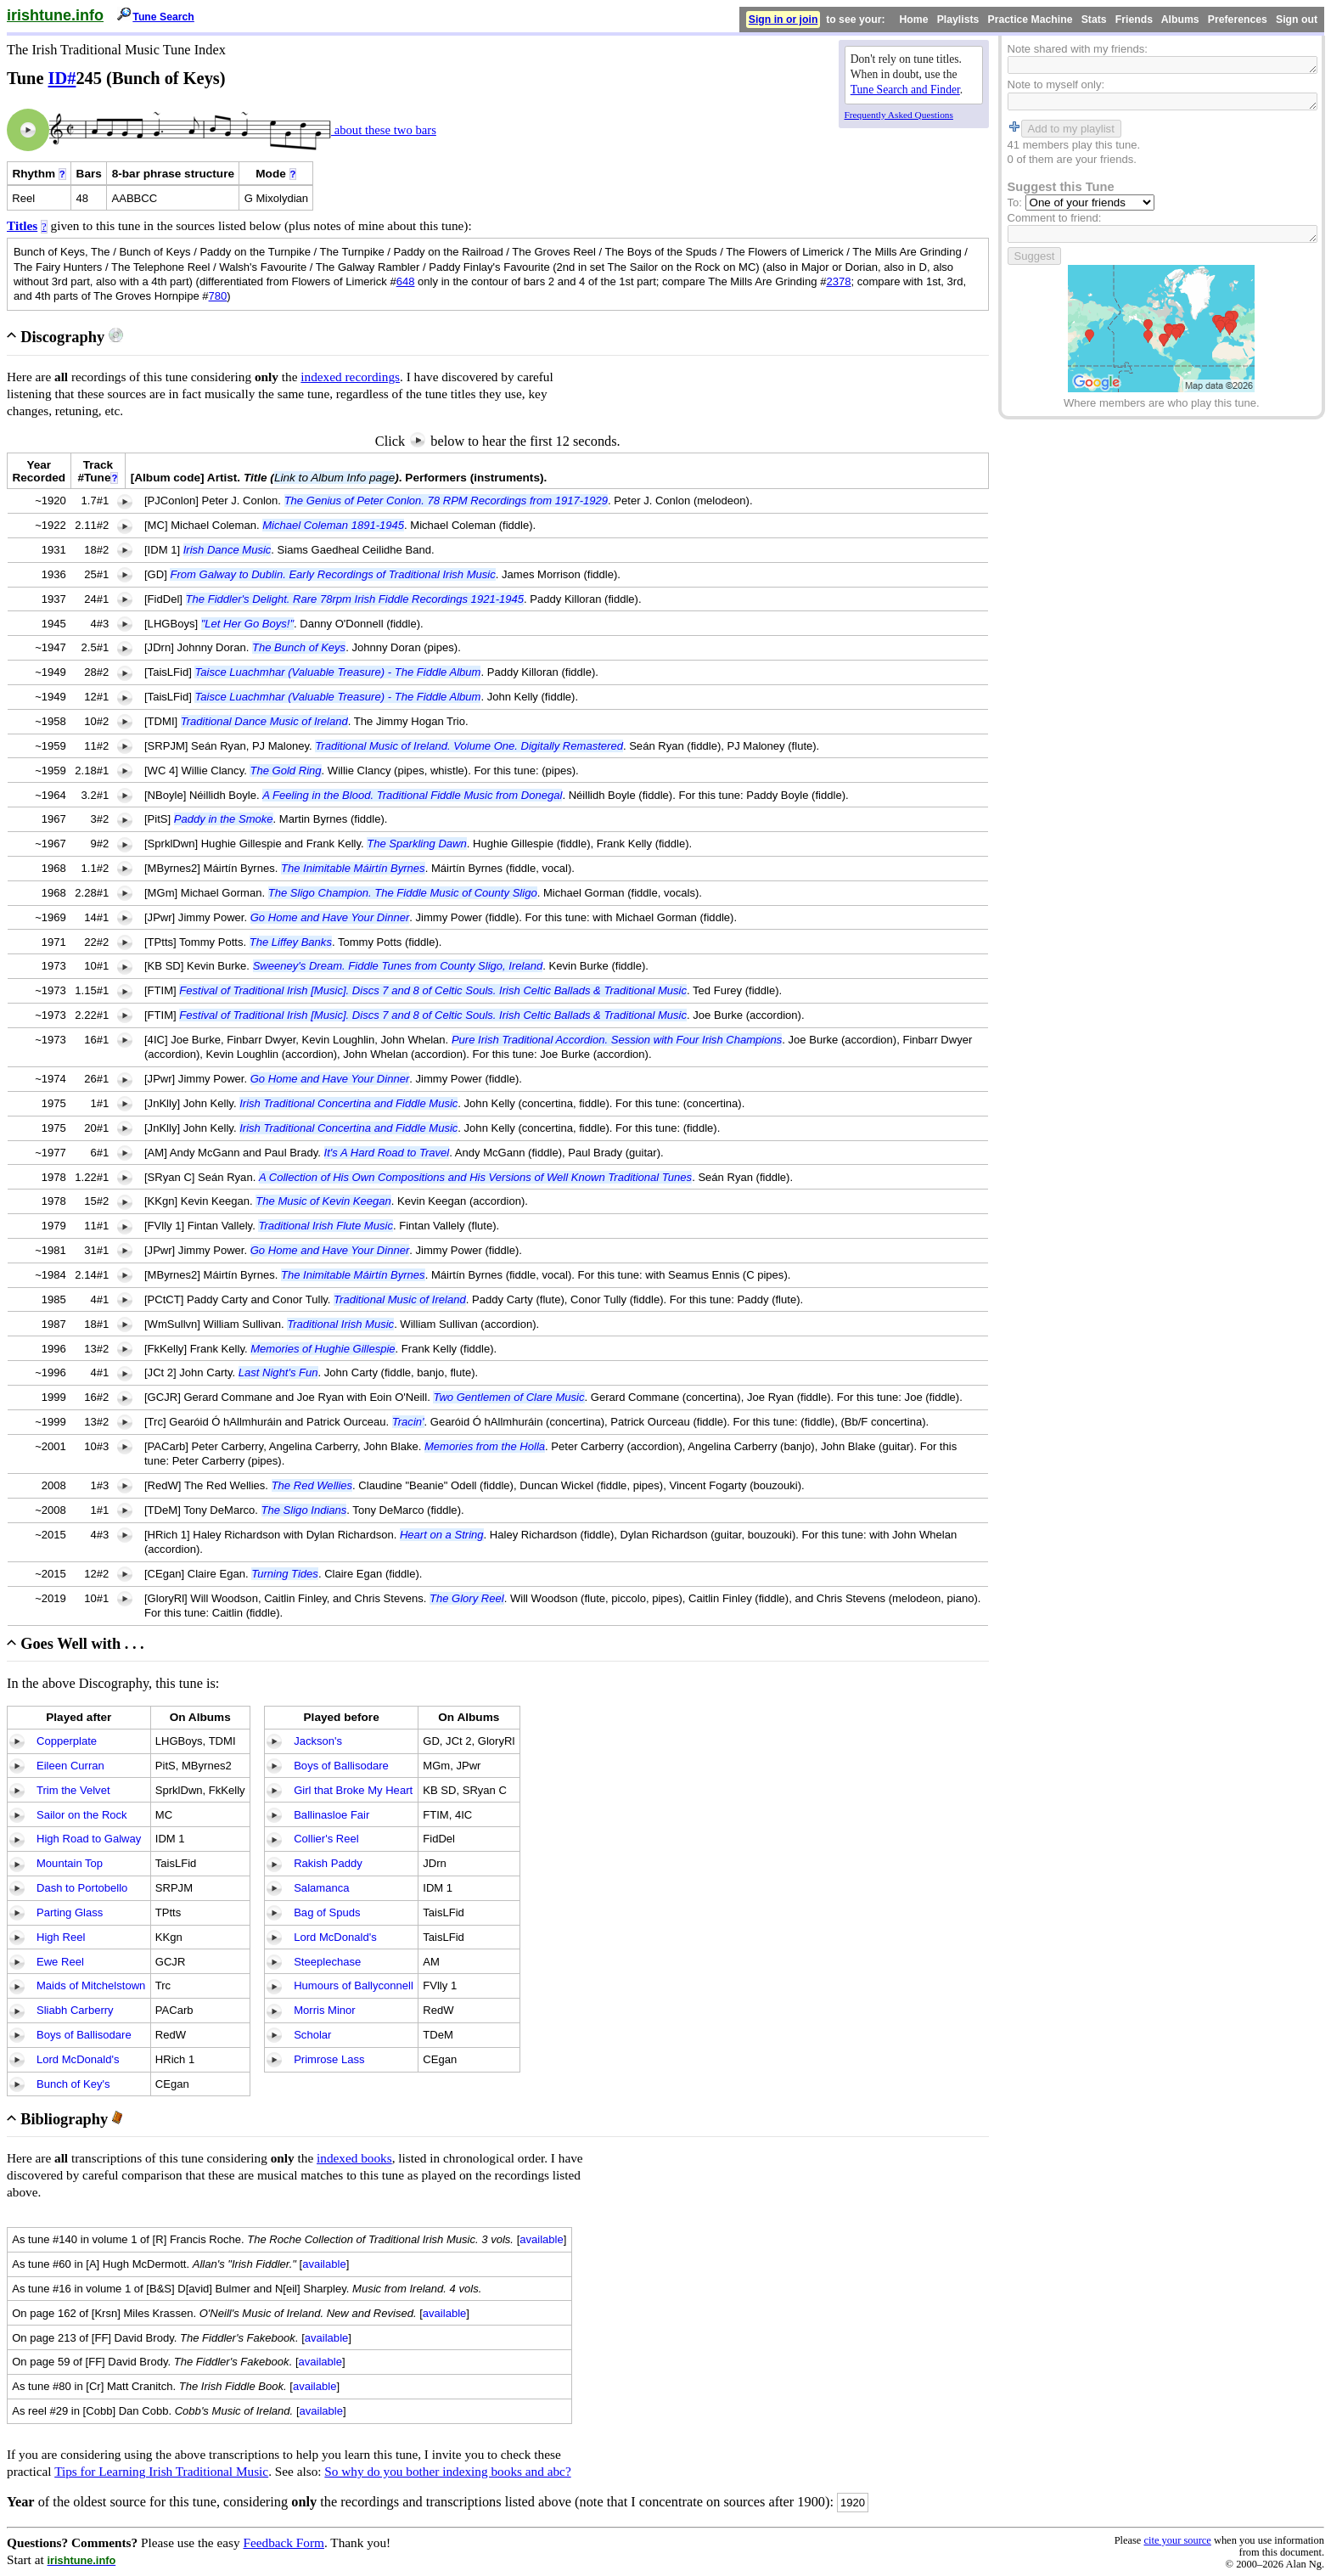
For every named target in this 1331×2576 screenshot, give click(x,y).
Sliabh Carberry (75, 2010)
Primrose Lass (329, 2059)
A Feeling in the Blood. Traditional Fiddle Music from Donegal (412, 795)
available (541, 2239)
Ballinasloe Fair (331, 1814)
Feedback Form (283, 2542)
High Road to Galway (89, 1838)
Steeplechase (327, 1961)
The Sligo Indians (304, 1510)
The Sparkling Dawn (416, 843)
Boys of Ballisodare (84, 2034)
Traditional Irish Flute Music (325, 1225)
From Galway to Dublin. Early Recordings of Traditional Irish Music (332, 574)
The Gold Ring (285, 770)
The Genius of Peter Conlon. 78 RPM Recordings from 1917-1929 (446, 500)
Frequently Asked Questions (899, 115)
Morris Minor (324, 2010)
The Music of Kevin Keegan (323, 1201)
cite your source (1176, 2540)
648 (405, 281)
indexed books (354, 2158)
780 (218, 296)
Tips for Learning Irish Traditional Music (161, 2471)
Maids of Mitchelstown (91, 1985)
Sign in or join (783, 19)
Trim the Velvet (73, 1790)
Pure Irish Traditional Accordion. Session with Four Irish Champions (617, 1039)
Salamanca (321, 1887)
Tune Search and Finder (905, 89)
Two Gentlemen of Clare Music (508, 1397)
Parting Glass (70, 1912)
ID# (62, 78)
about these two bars (383, 130)
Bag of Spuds (327, 1912)
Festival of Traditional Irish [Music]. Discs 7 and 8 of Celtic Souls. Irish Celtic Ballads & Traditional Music (433, 990)
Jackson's (318, 1741)
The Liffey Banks (291, 942)
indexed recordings (350, 376)
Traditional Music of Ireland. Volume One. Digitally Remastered (469, 746)
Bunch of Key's (73, 2084)
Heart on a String (442, 1534)
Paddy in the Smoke (223, 819)
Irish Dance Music (227, 549)
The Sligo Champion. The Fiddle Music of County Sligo (402, 892)
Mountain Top (70, 1863)
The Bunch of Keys (298, 647)
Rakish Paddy (328, 1863)
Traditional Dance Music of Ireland (264, 721)
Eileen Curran (70, 1765)
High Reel (61, 1937)
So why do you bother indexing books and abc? (447, 2471)
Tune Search (163, 17)
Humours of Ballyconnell (353, 1985)
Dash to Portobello (82, 1887)
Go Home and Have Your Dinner (330, 917)
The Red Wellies (312, 1485)
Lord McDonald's (78, 2059)
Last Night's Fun (278, 1372)
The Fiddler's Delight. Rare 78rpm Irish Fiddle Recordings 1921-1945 (355, 599)
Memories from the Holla (484, 1446)
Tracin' (408, 1421)
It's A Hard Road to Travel (387, 1152)
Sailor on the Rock (82, 1814)
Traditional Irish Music (340, 1324)
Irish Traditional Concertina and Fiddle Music (348, 1103)
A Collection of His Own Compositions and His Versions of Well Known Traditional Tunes (475, 1177)
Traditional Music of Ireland (400, 1299)
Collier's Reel (326, 1838)
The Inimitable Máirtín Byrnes (353, 868)
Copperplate (67, 1741)
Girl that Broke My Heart (353, 1790)
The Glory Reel (467, 1598)
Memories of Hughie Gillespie (322, 1348)
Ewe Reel (60, 1961)
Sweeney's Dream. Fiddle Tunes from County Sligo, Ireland (398, 965)
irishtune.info (55, 15)
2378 (838, 281)
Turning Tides (284, 1573)
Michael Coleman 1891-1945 (333, 525)
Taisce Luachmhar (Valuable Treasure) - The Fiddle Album (337, 672)
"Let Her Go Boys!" (247, 623)
